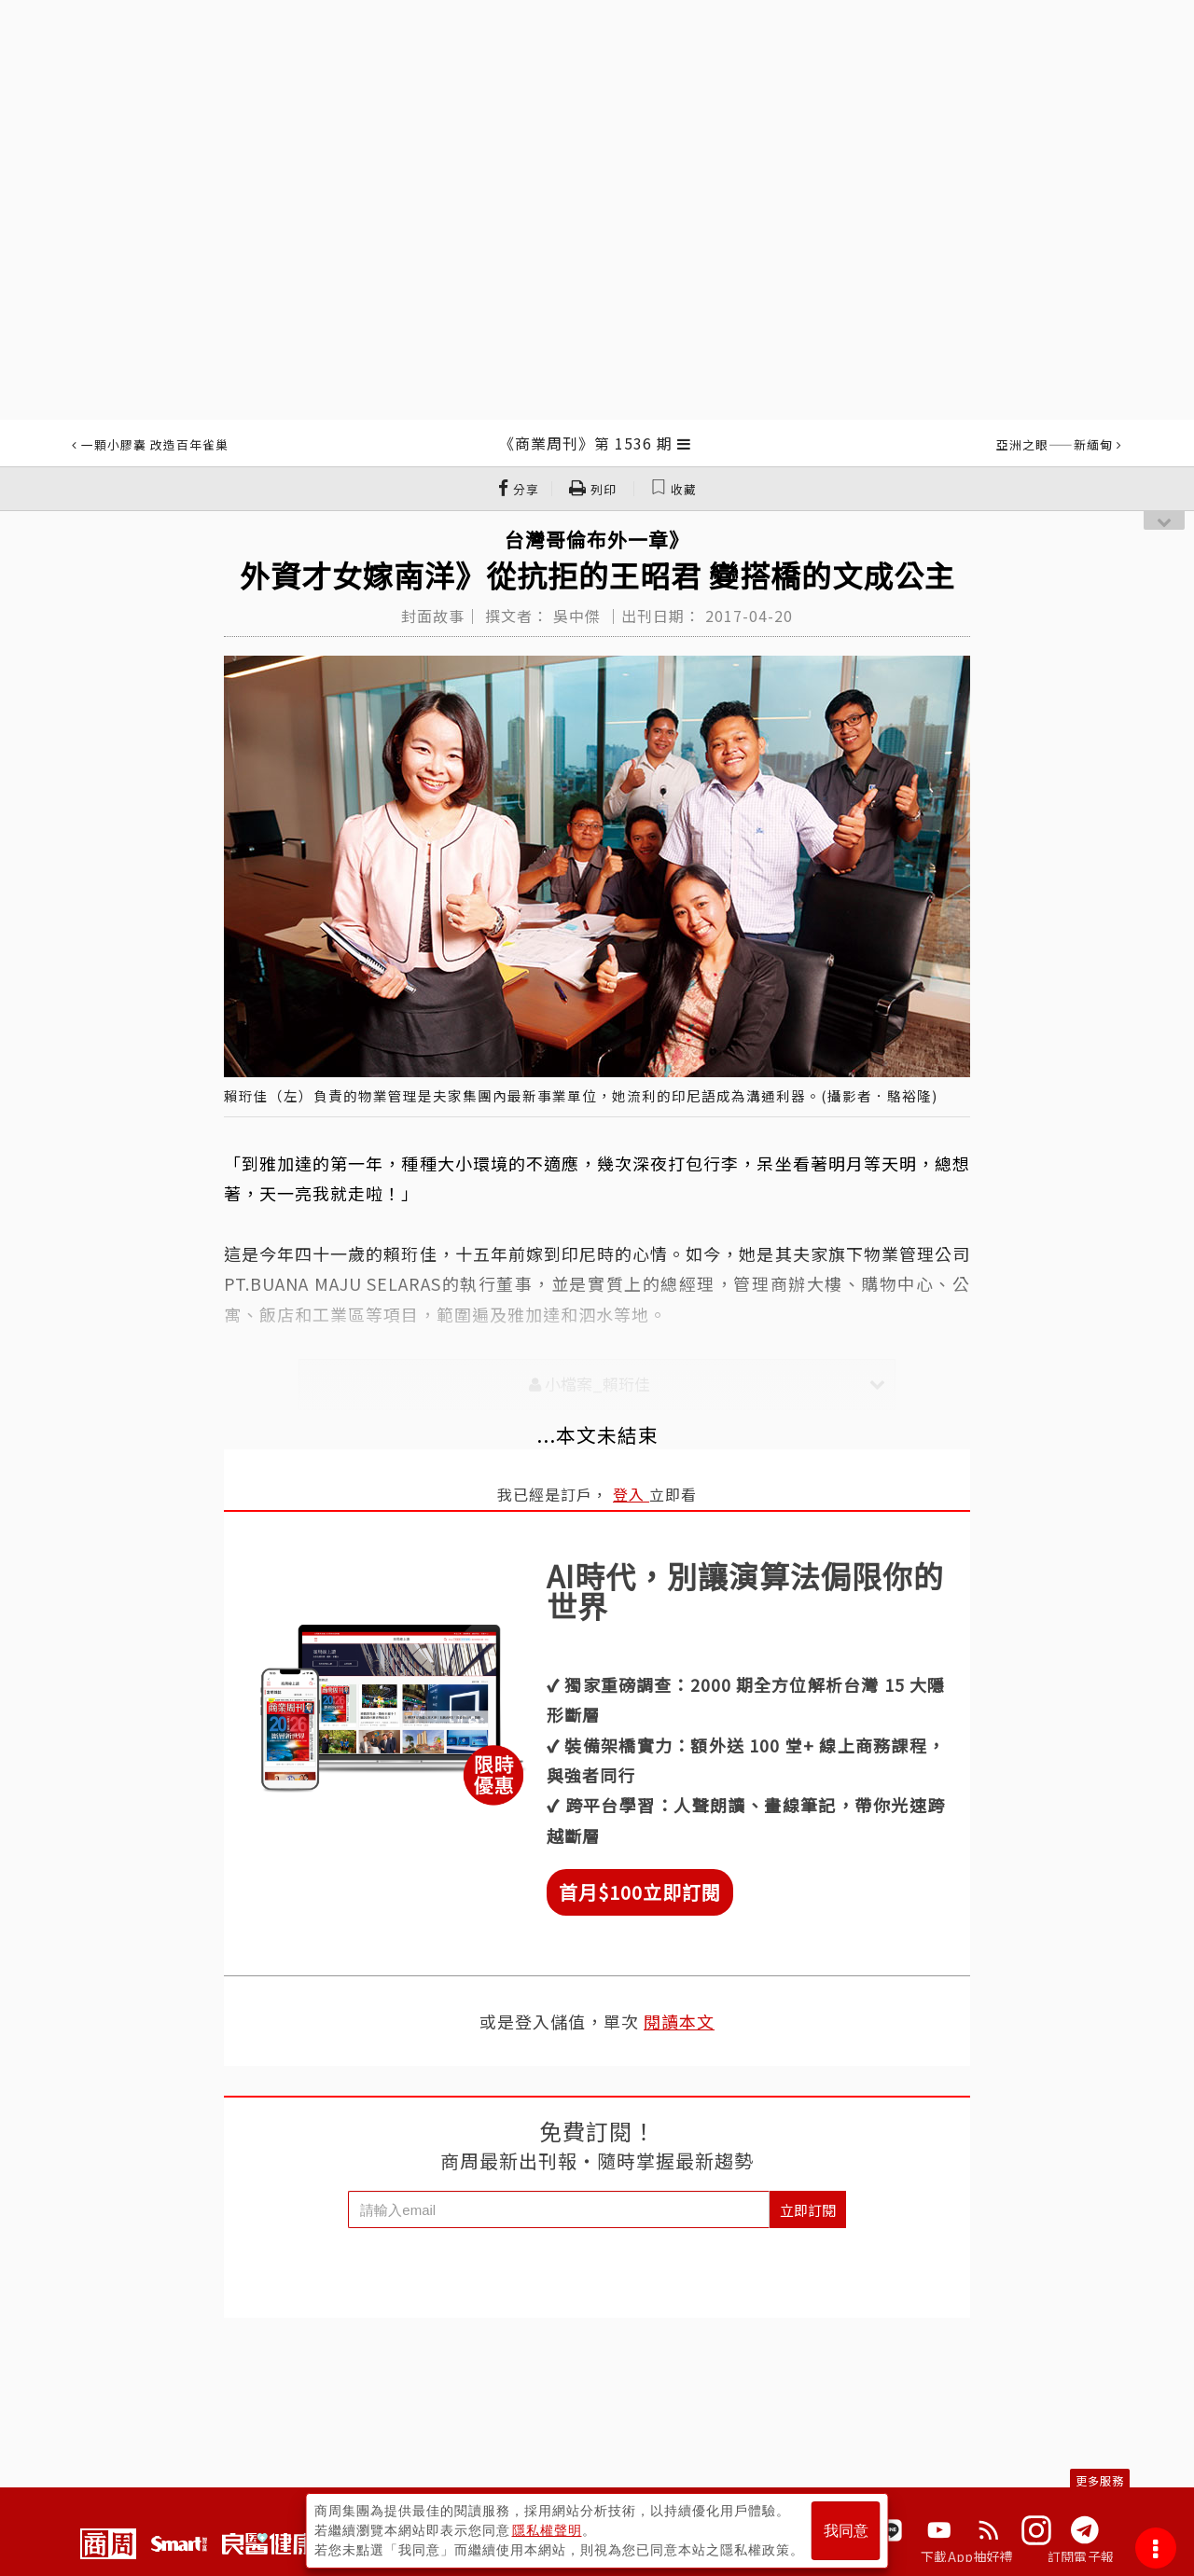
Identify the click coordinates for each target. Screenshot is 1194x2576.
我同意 (846, 2531)
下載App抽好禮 (967, 2556)
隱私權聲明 (547, 2530)
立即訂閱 (808, 2210)
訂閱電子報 (1081, 2556)
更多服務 (1100, 2480)
